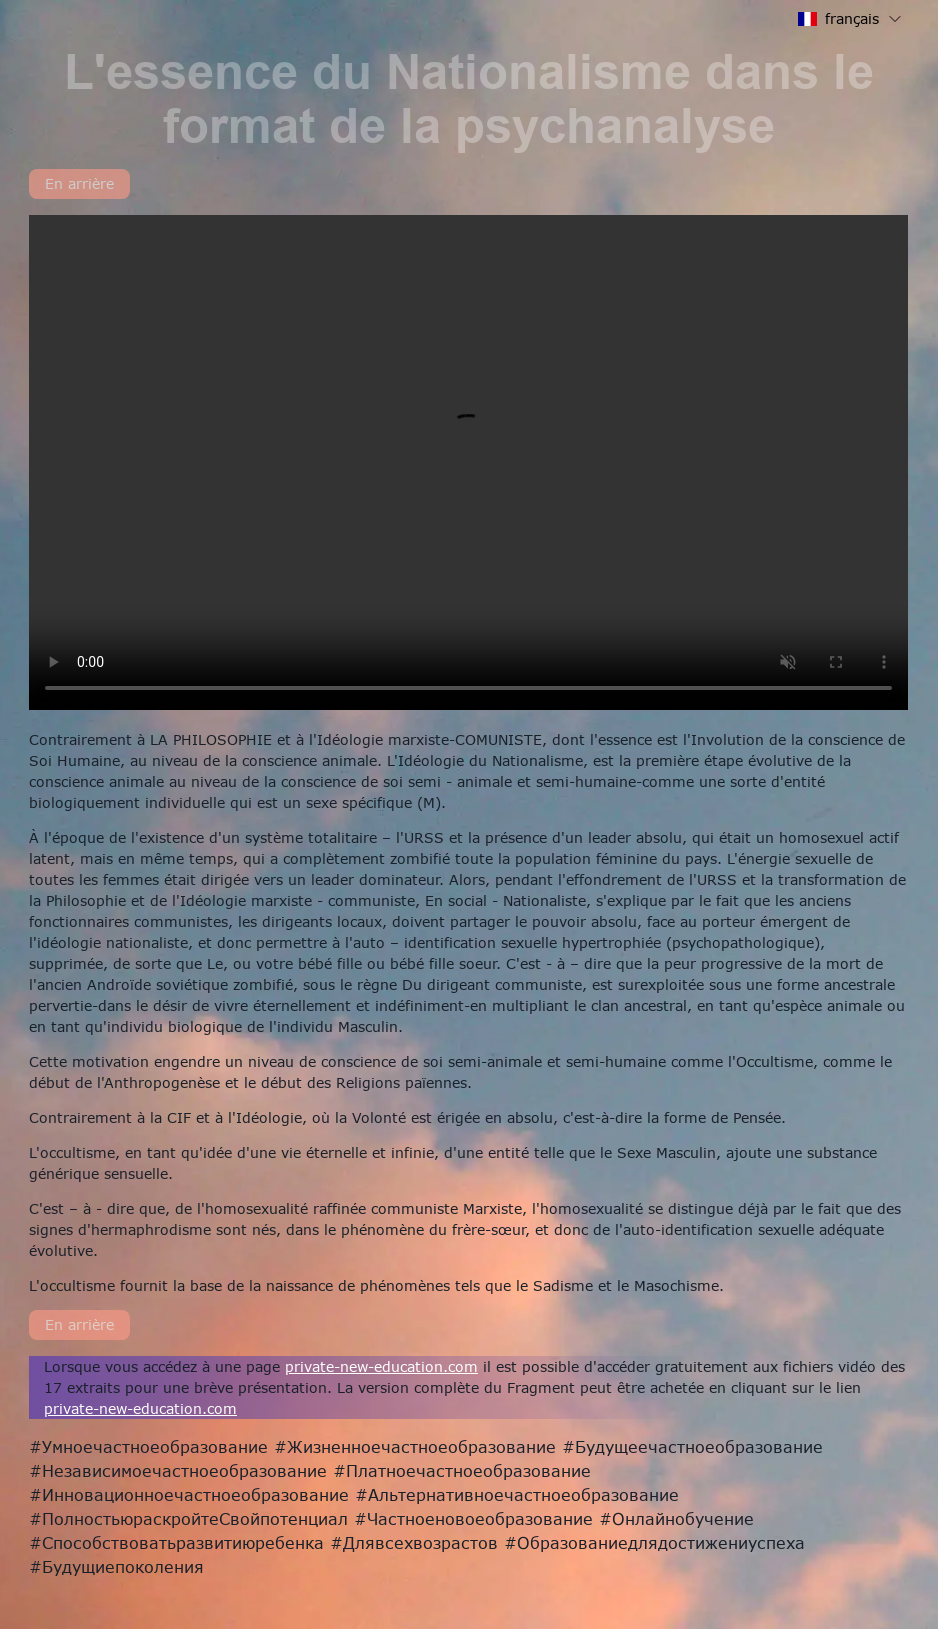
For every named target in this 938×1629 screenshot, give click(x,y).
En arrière (79, 183)
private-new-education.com (381, 1366)
